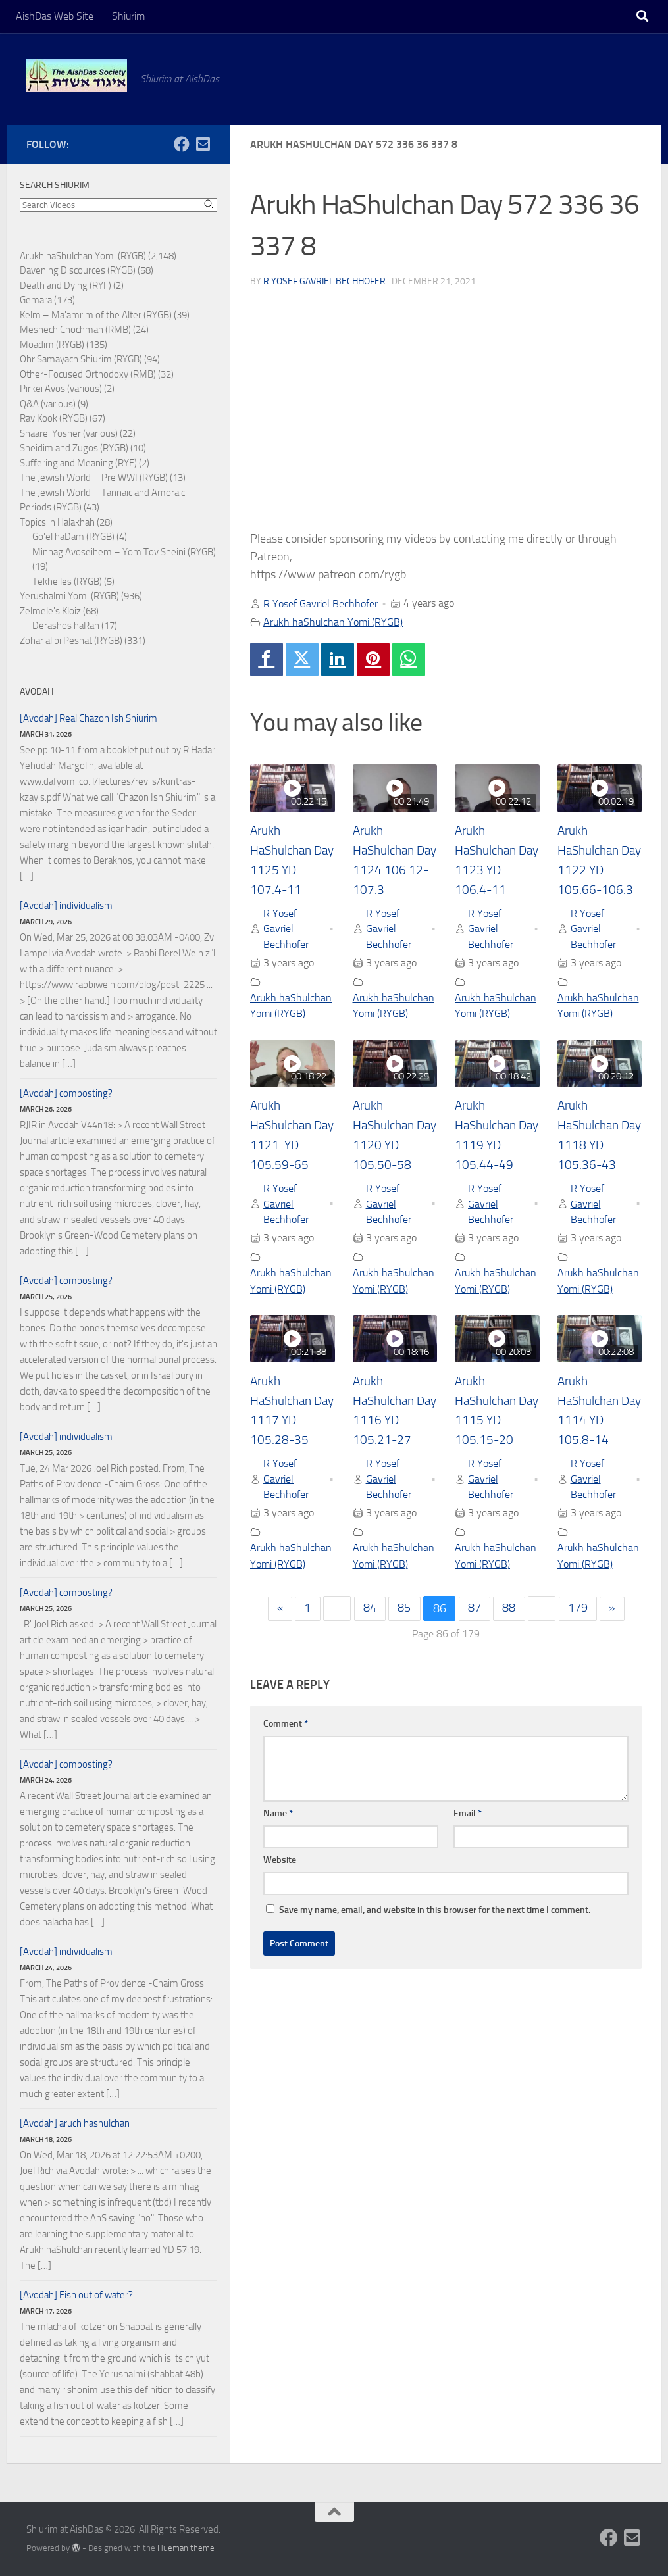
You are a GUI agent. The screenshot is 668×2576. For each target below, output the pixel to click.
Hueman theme (186, 2548)
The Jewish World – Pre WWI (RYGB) (94, 477)
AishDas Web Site (54, 16)
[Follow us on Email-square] (203, 144)
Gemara (36, 300)
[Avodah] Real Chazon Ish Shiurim (88, 718)
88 (510, 1611)
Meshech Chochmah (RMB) (75, 329)
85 (404, 1611)
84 (369, 1611)
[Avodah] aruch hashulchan (75, 2123)
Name (278, 1816)
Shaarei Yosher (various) (69, 433)
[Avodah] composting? (66, 1093)
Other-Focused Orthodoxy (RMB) (88, 374)
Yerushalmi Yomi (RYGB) (69, 596)
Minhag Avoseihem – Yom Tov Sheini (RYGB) (124, 552)
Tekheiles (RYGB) (67, 581)
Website (279, 1863)
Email (467, 1816)
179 (579, 1611)
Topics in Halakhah (57, 522)
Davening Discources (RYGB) (78, 270)
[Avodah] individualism (66, 906)
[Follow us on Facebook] (182, 144)
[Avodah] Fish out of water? (76, 2295)
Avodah (36, 691)
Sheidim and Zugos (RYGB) (74, 448)
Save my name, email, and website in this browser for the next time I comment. (434, 1913)
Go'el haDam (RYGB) (73, 537)
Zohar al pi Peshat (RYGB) (71, 641)
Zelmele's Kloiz (50, 611)
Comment (285, 1727)
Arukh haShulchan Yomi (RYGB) (333, 622)
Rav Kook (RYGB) (54, 418)
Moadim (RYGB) (52, 345)
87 (474, 1611)
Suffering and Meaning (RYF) (78, 463)
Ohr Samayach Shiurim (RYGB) (81, 359)
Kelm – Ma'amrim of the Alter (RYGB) (96, 315)
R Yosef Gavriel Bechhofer (324, 281)
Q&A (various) (48, 404)
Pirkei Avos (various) (61, 389)
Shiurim (128, 16)
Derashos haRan (65, 626)
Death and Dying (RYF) (65, 285)
